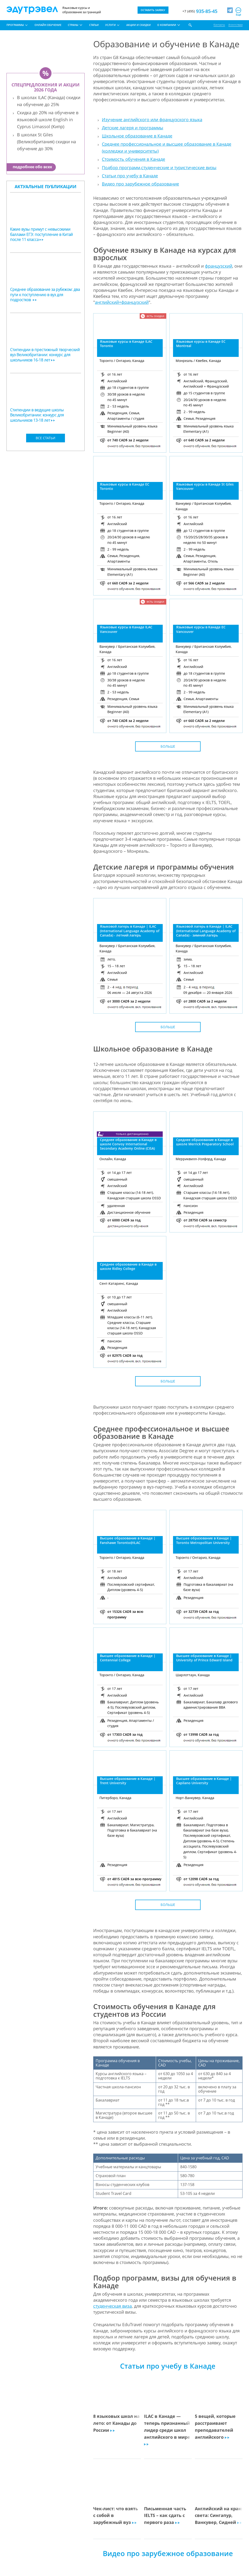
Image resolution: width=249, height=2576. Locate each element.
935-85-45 (199, 11)
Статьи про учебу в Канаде (130, 176)
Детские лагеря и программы (132, 128)
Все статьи (45, 438)
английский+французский (122, 302)
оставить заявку (153, 10)
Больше (168, 746)
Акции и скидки (138, 25)
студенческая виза (112, 2306)
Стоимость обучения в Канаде (133, 159)
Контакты (219, 24)
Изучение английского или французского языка (152, 120)
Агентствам (235, 24)
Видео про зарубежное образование (140, 184)
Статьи (94, 25)
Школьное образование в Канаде (137, 136)
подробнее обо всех (32, 167)
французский (218, 266)
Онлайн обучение (48, 25)
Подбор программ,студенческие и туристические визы (159, 168)
